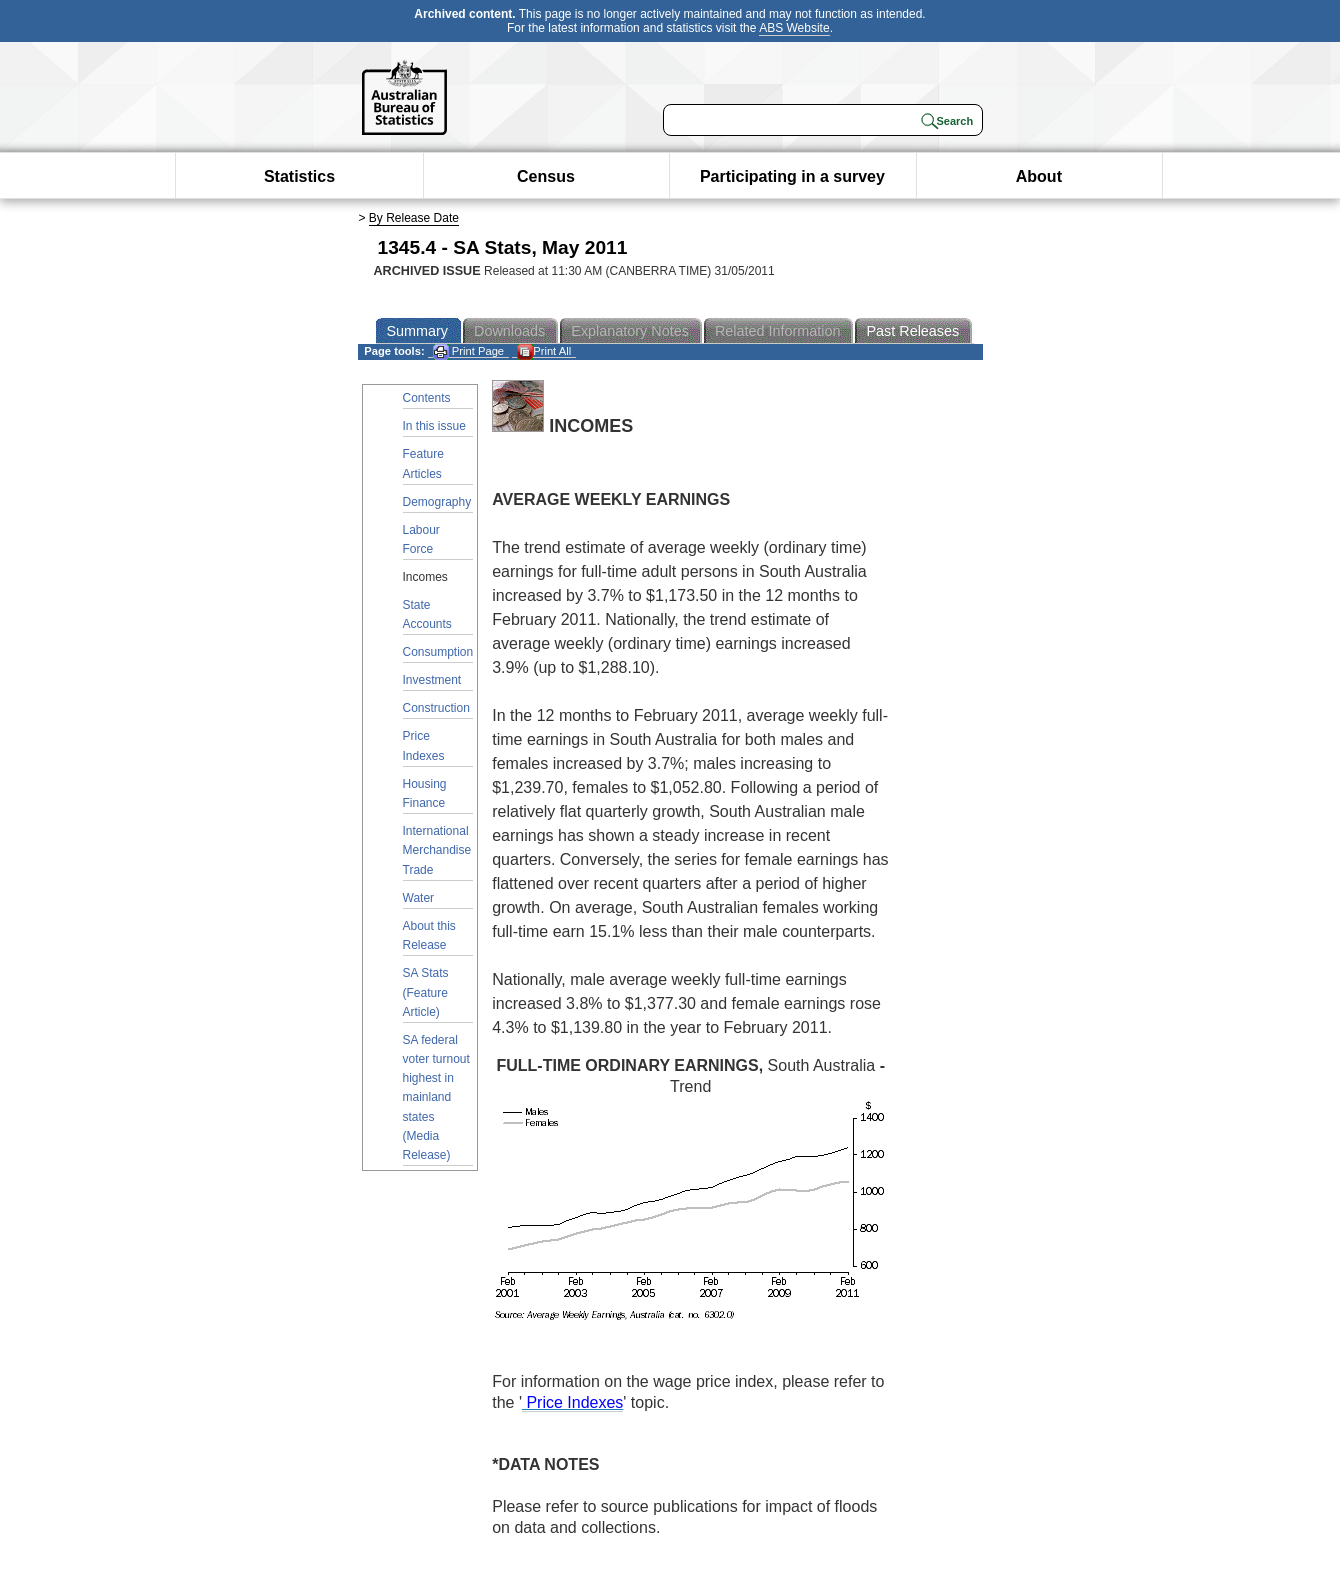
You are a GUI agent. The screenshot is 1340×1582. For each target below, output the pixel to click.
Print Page (468, 351)
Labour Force (421, 539)
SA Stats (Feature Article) (426, 992)
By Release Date (414, 218)
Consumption (438, 652)
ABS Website (794, 28)
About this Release (429, 935)
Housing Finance (425, 793)
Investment (432, 680)
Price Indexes (424, 745)
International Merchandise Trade (437, 850)
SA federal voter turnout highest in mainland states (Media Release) (436, 1097)
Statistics (299, 176)
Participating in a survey (792, 176)
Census (546, 176)
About (1039, 176)
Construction (436, 708)
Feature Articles (423, 463)
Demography (437, 502)
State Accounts (427, 614)
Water (419, 898)
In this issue (434, 426)
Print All (544, 351)
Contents (427, 398)
